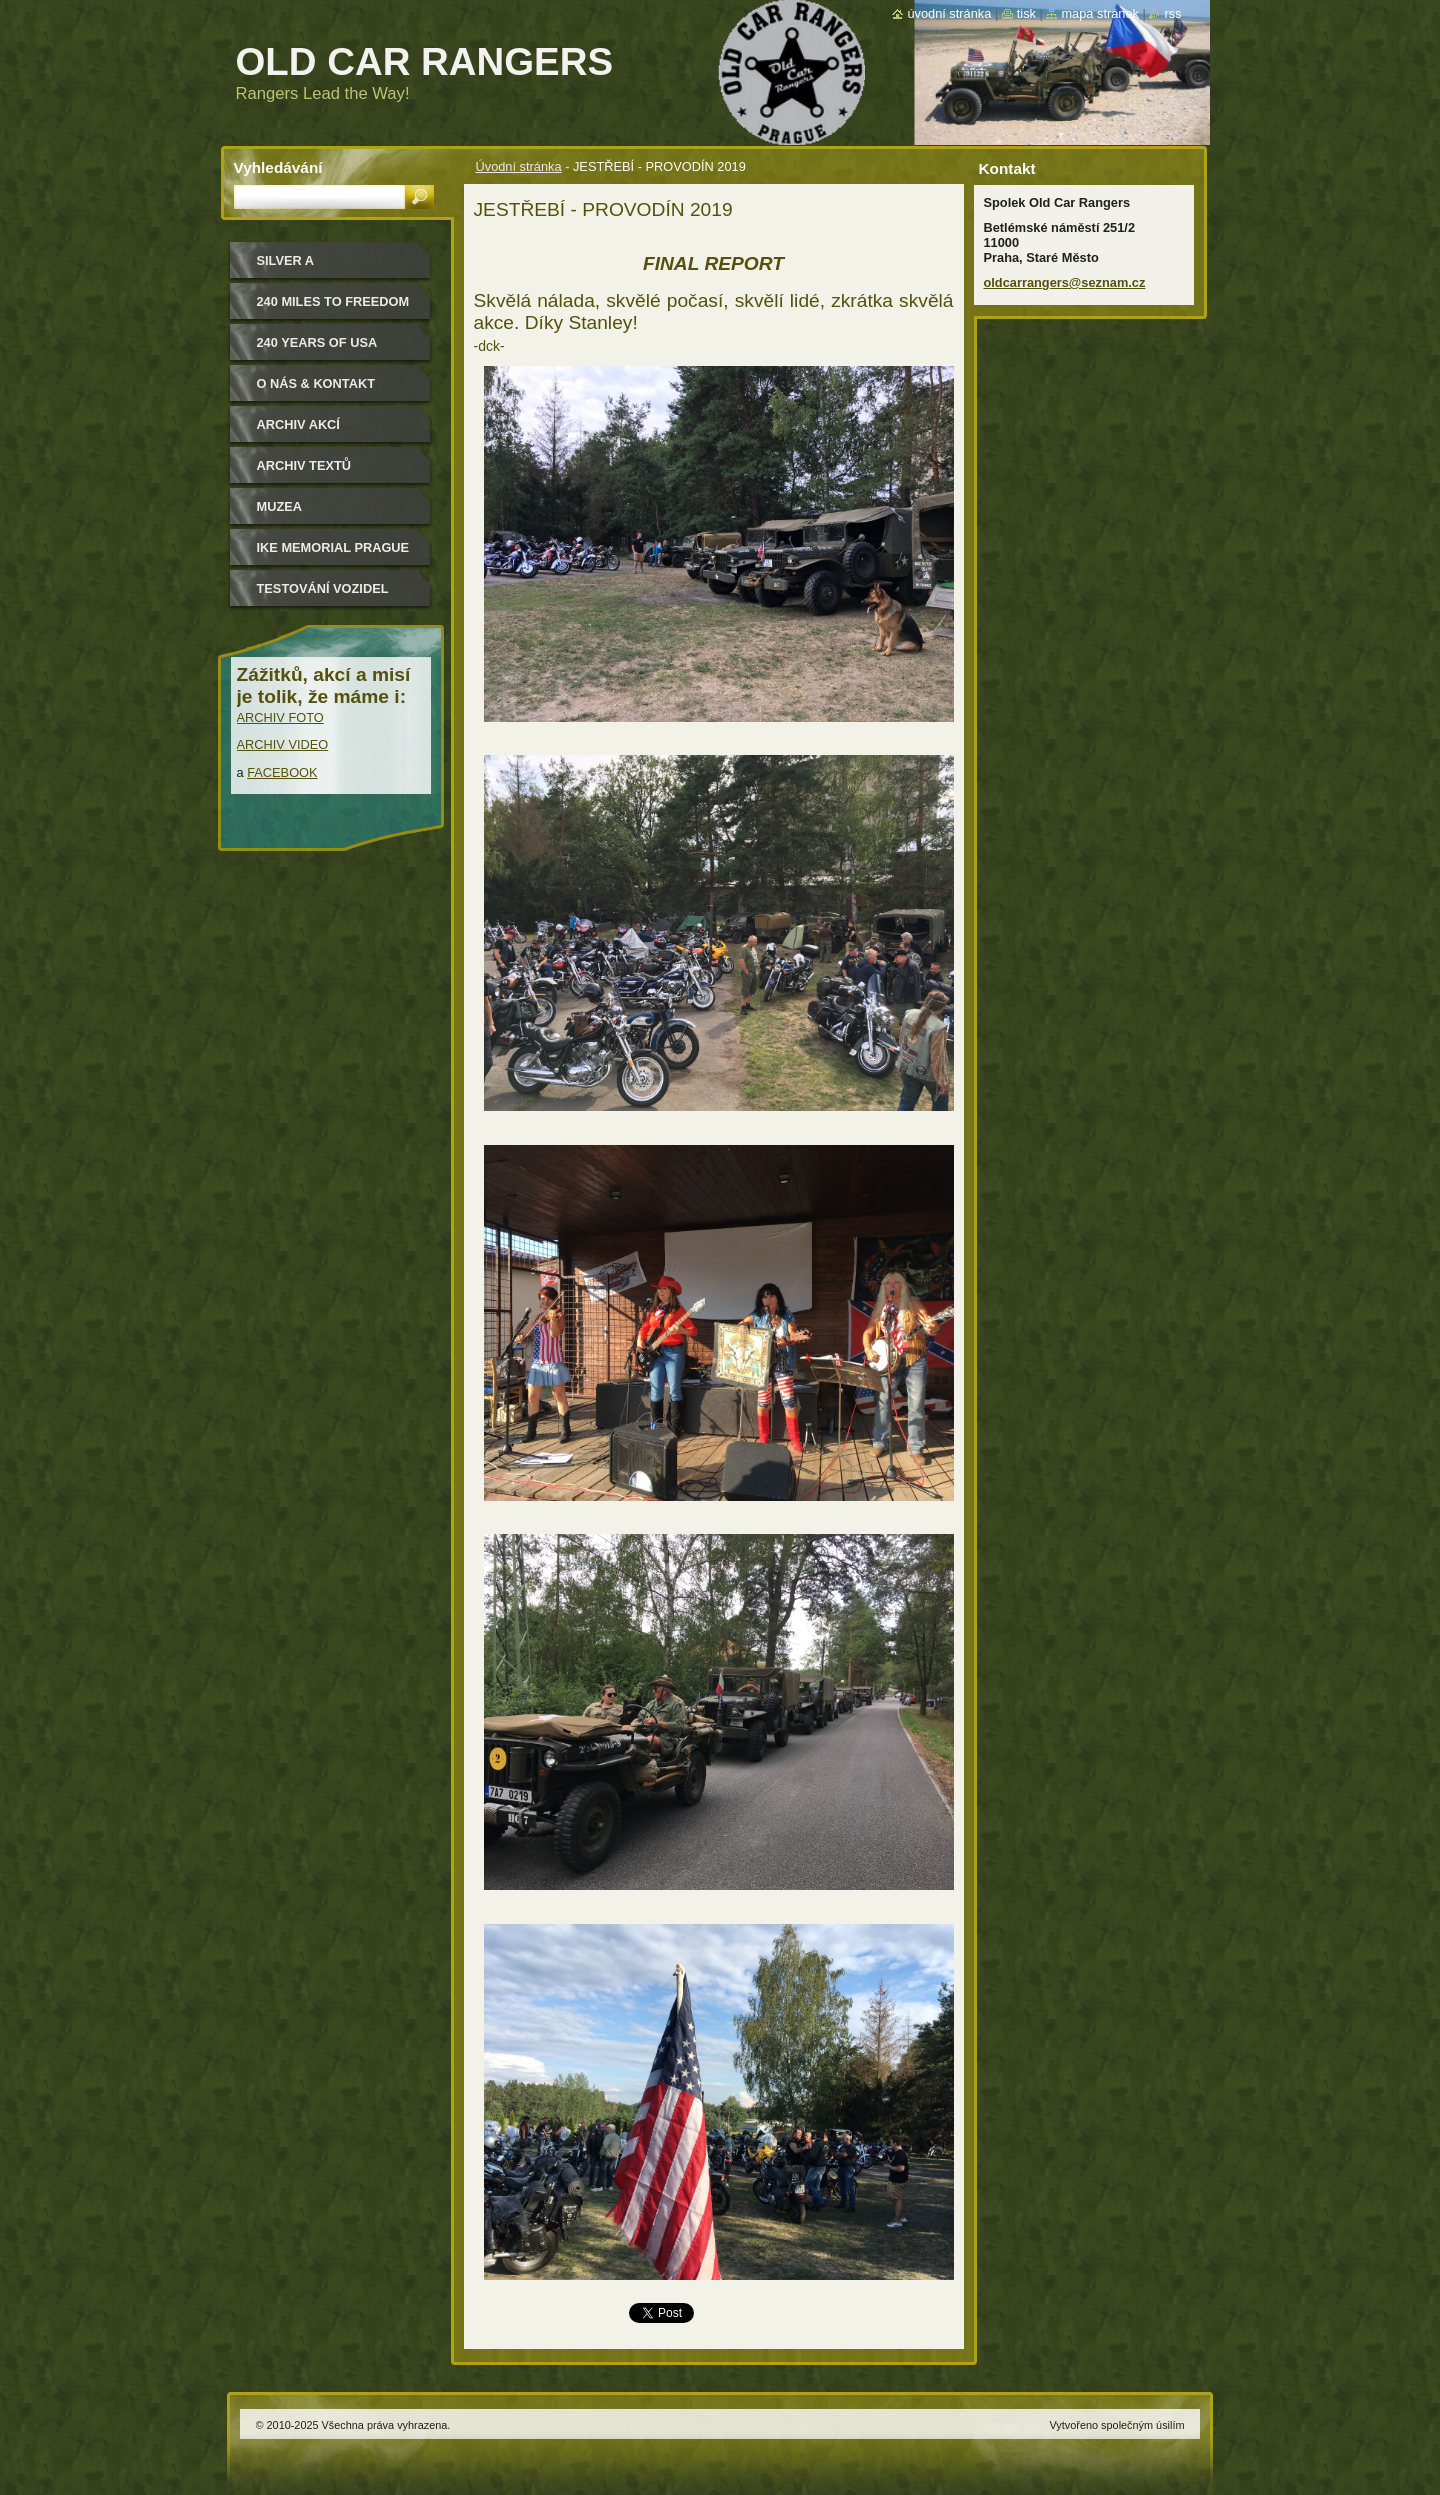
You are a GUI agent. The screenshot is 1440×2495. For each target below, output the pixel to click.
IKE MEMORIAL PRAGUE (333, 547)
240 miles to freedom (333, 301)
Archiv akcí (298, 424)
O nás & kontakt (316, 383)
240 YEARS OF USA (317, 342)
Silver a (286, 260)
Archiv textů (304, 465)
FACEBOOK (282, 772)
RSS (1172, 13)
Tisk (1026, 13)
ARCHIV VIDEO (283, 744)
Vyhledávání (278, 167)
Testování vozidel (323, 588)
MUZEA (280, 506)
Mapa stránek (1100, 13)
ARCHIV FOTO (280, 717)
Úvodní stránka (519, 166)
